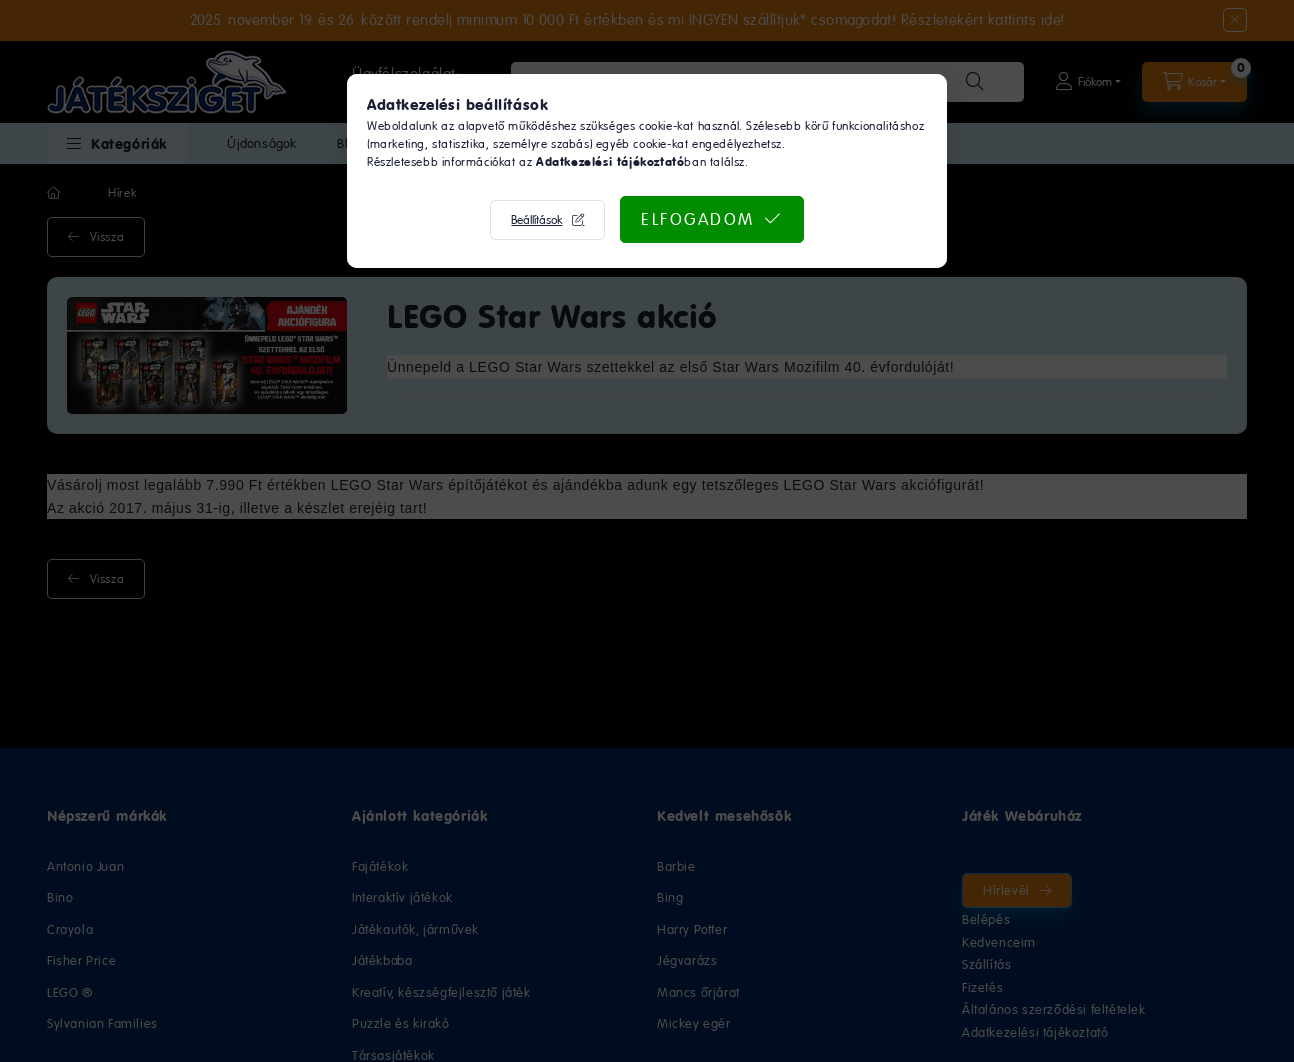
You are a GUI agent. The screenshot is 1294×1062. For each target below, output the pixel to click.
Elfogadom (698, 219)
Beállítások (536, 220)
